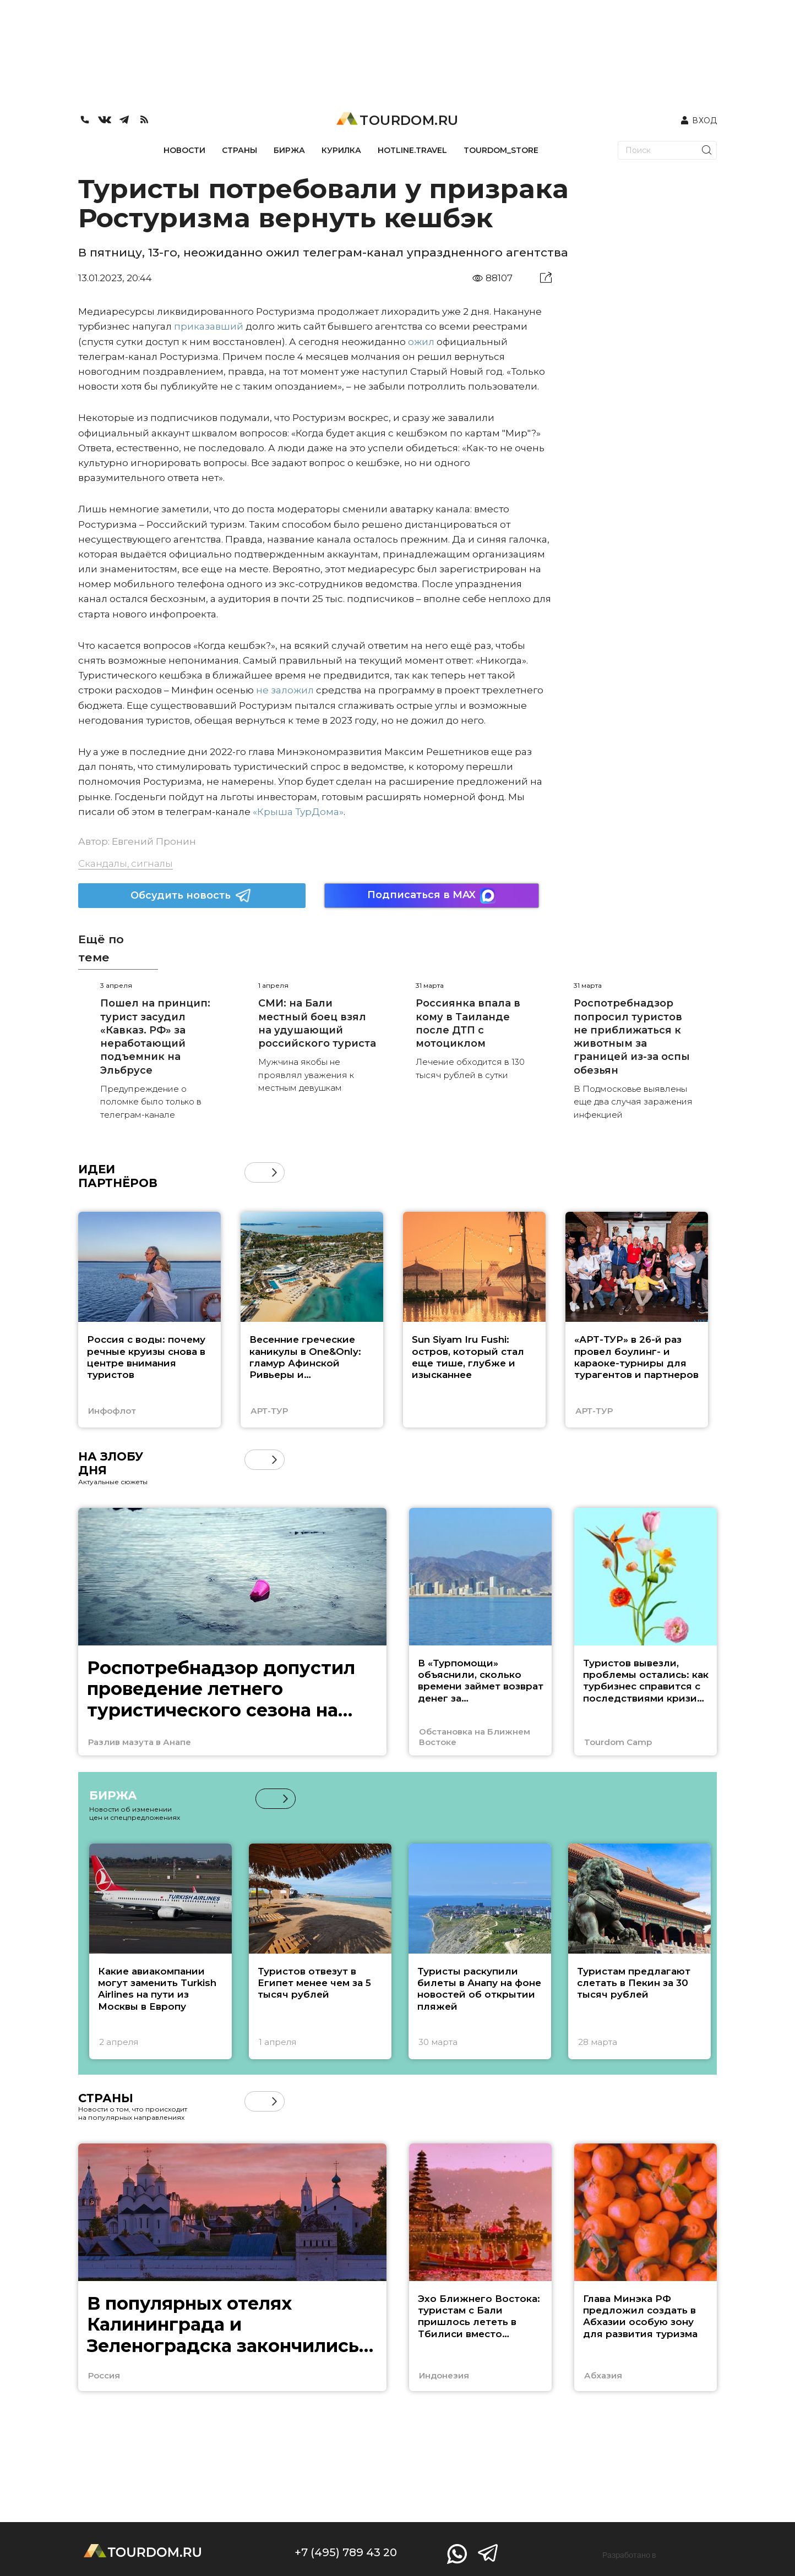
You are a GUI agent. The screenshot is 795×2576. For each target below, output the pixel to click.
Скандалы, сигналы (125, 863)
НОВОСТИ (184, 150)
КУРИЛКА (341, 150)
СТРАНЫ (239, 150)
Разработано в (629, 2555)
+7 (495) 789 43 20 (346, 2552)
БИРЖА (289, 150)
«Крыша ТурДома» (298, 811)
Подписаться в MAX (431, 896)
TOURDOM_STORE (501, 150)
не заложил (285, 690)
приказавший (208, 326)
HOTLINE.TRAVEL (412, 150)
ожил (421, 341)
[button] (274, 1172)
